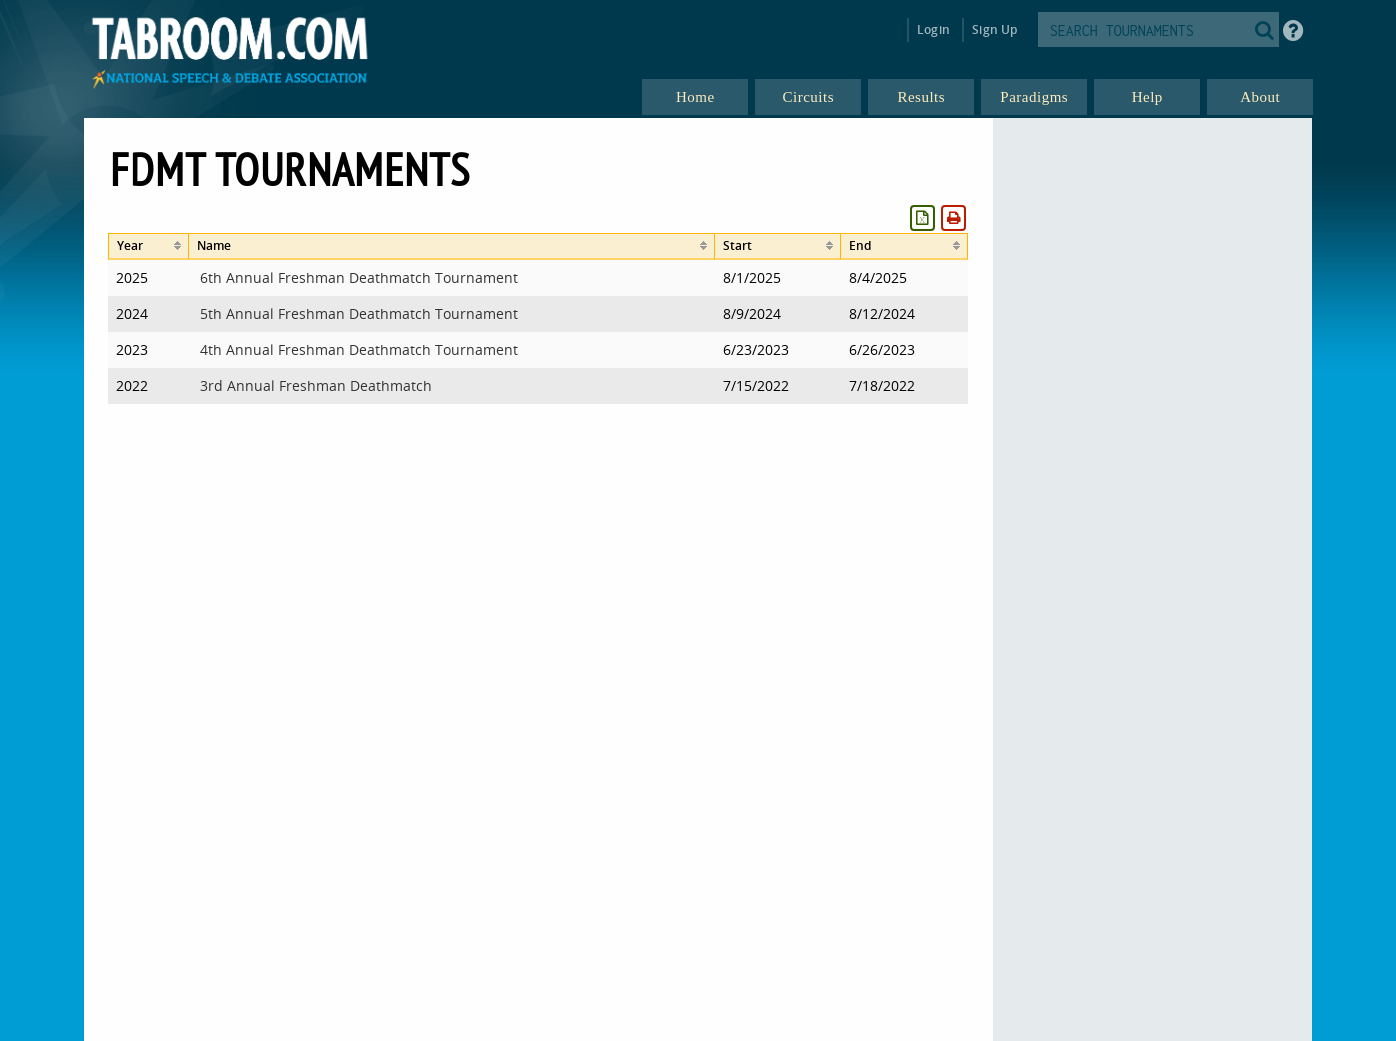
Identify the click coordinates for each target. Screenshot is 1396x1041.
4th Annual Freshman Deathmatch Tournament (359, 349)
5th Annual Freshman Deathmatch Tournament (359, 313)
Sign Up (994, 29)
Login (933, 29)
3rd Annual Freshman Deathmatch (316, 385)
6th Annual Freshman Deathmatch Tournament (359, 277)
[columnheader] (148, 246)
